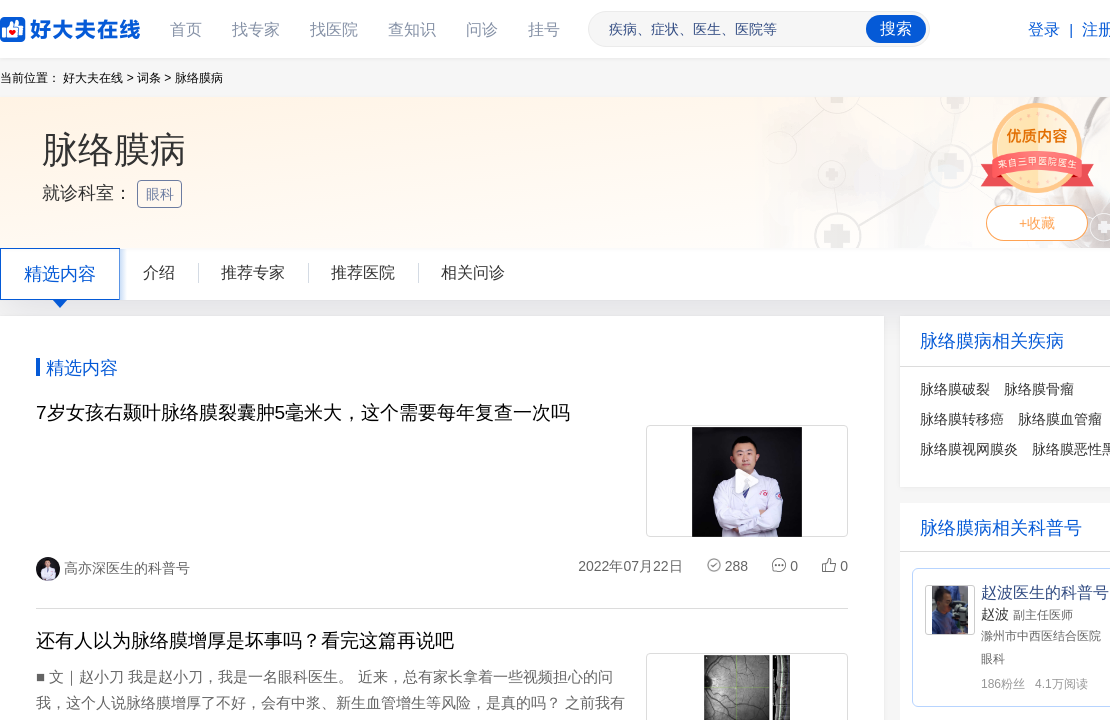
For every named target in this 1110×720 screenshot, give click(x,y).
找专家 (256, 29)
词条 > (154, 78)
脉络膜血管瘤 (1060, 419)
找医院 (334, 29)
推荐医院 (363, 272)
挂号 (544, 29)
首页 (186, 29)
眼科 (162, 194)
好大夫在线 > (98, 78)
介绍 (159, 272)
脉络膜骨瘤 (1039, 389)
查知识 (412, 29)
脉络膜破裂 (955, 389)
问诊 (482, 29)
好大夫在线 (40, 25)
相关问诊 (473, 272)
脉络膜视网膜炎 (969, 449)
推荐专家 (253, 272)
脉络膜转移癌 (962, 419)
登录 (1044, 29)
